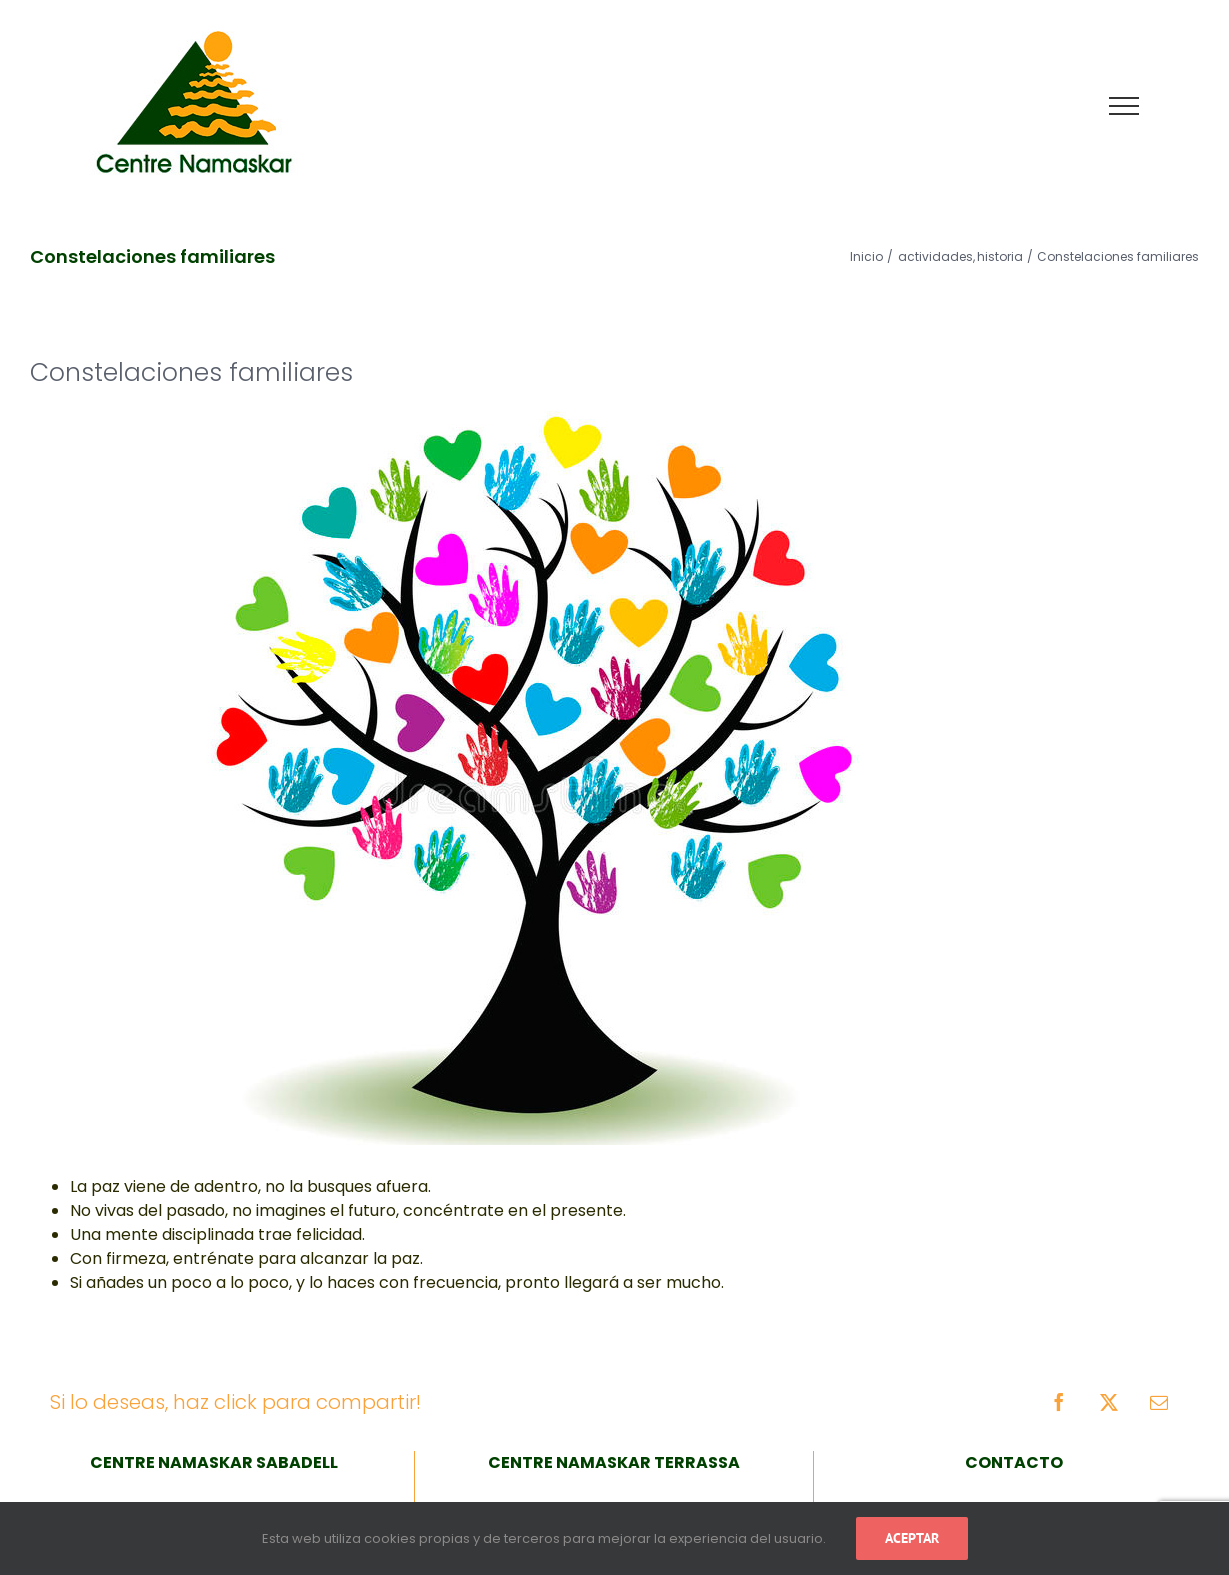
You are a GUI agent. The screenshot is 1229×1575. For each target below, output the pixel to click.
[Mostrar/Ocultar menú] (1124, 106)
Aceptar (912, 1538)
